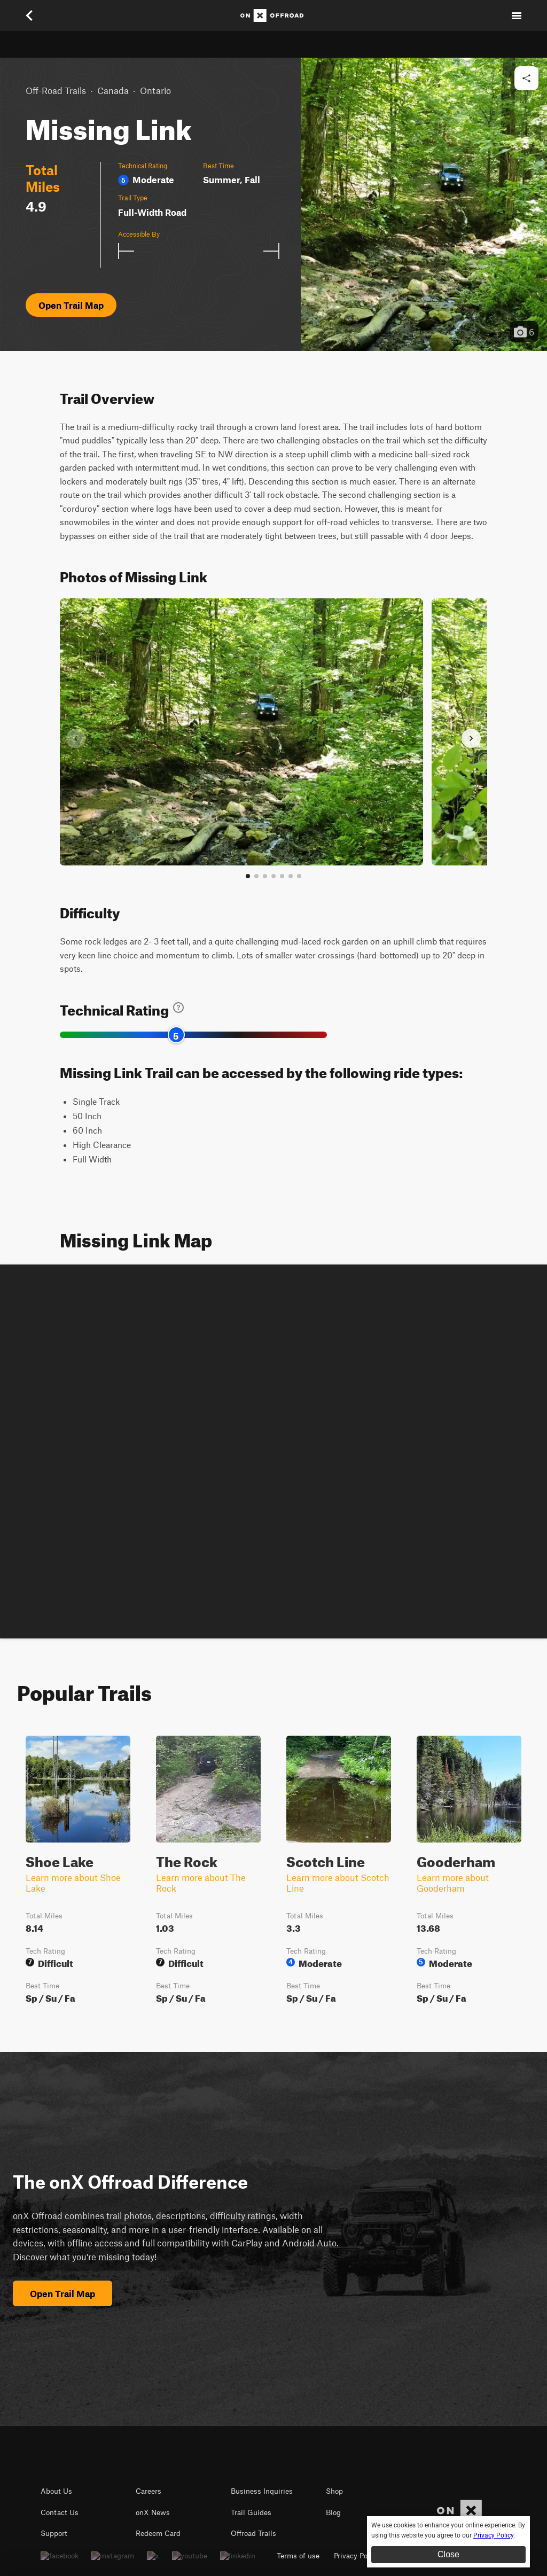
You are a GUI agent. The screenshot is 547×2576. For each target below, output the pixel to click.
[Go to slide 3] (265, 876)
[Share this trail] (526, 78)
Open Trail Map (71, 305)
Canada (113, 90)
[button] (424, 204)
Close (448, 2554)
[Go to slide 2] (256, 876)
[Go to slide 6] (290, 876)
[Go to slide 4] (273, 876)
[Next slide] (471, 738)
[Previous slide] (75, 738)
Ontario (155, 90)
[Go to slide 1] (248, 876)
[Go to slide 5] (282, 876)
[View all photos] (299, 876)
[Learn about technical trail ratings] (178, 1007)
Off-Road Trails (56, 90)
